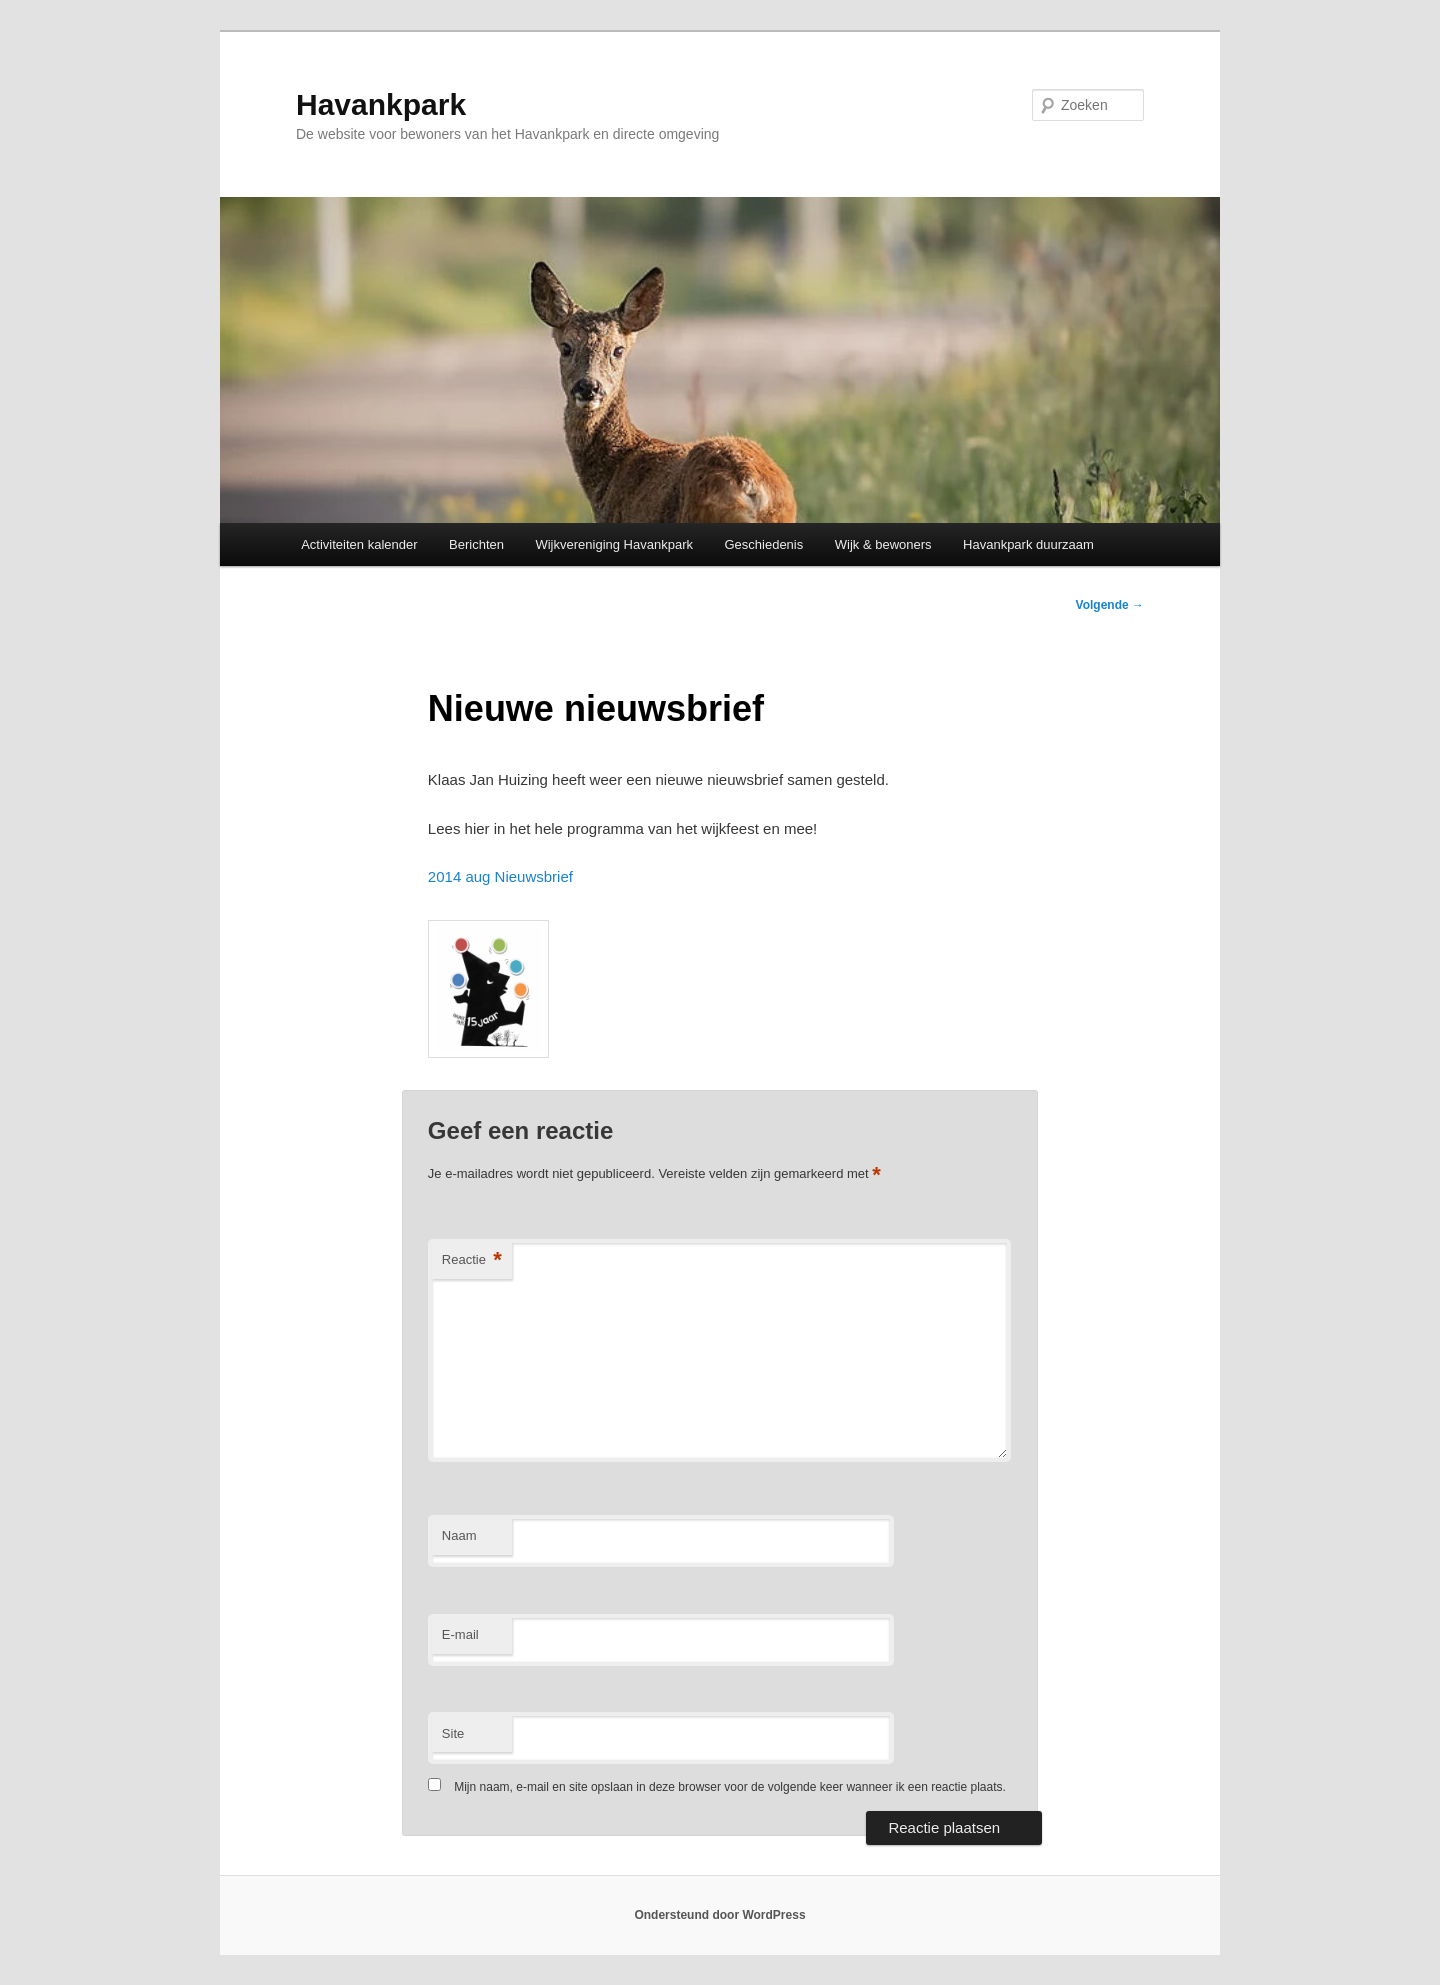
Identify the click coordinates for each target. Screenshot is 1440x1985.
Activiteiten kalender (359, 544)
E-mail (460, 1634)
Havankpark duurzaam (1028, 544)
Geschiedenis (763, 544)
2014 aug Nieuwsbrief (500, 876)
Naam (459, 1535)
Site (453, 1733)
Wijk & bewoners (883, 544)
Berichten (476, 544)
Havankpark (381, 104)
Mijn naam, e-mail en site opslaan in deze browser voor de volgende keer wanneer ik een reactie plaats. (730, 1787)
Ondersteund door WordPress (719, 1915)
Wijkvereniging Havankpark (614, 544)
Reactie (472, 1260)
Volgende (1110, 605)
